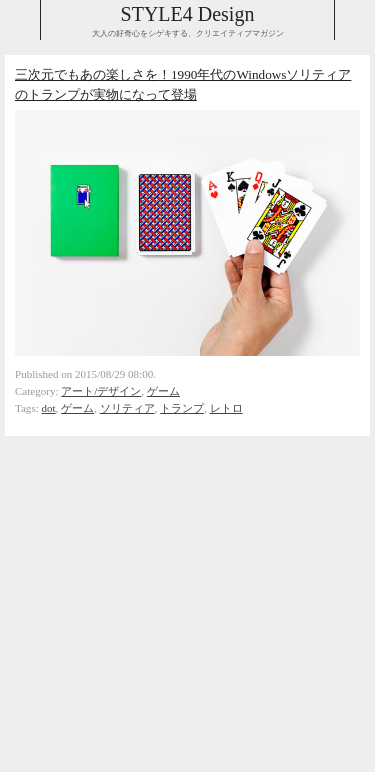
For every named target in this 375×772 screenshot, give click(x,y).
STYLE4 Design (188, 14)
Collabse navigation (354, 20)
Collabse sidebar (20, 20)
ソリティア (127, 408)
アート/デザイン (101, 391)
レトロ (226, 408)
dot (49, 408)
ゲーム (163, 391)
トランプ (182, 408)
